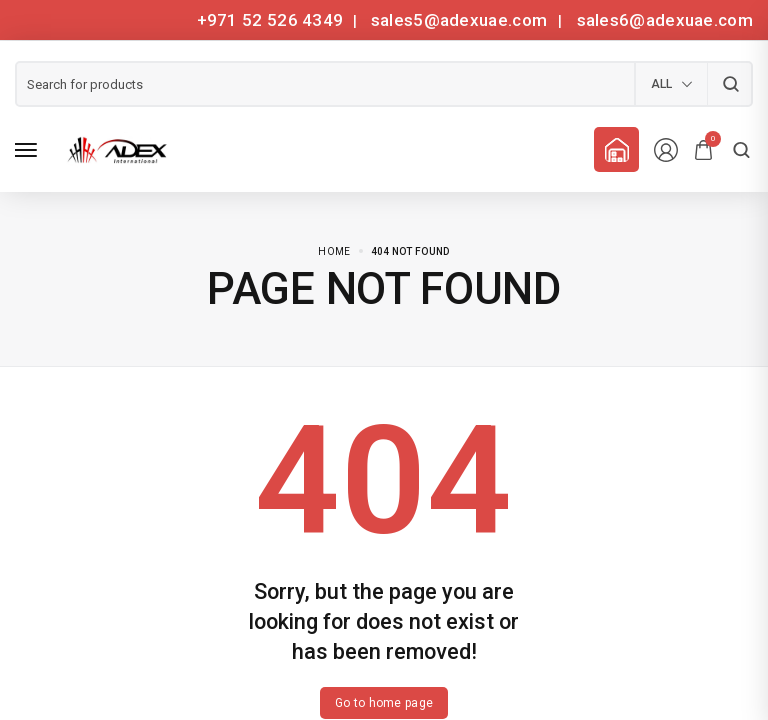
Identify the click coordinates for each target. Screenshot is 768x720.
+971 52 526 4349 (270, 20)
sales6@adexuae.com (662, 20)
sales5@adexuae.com (461, 20)
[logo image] (114, 150)
